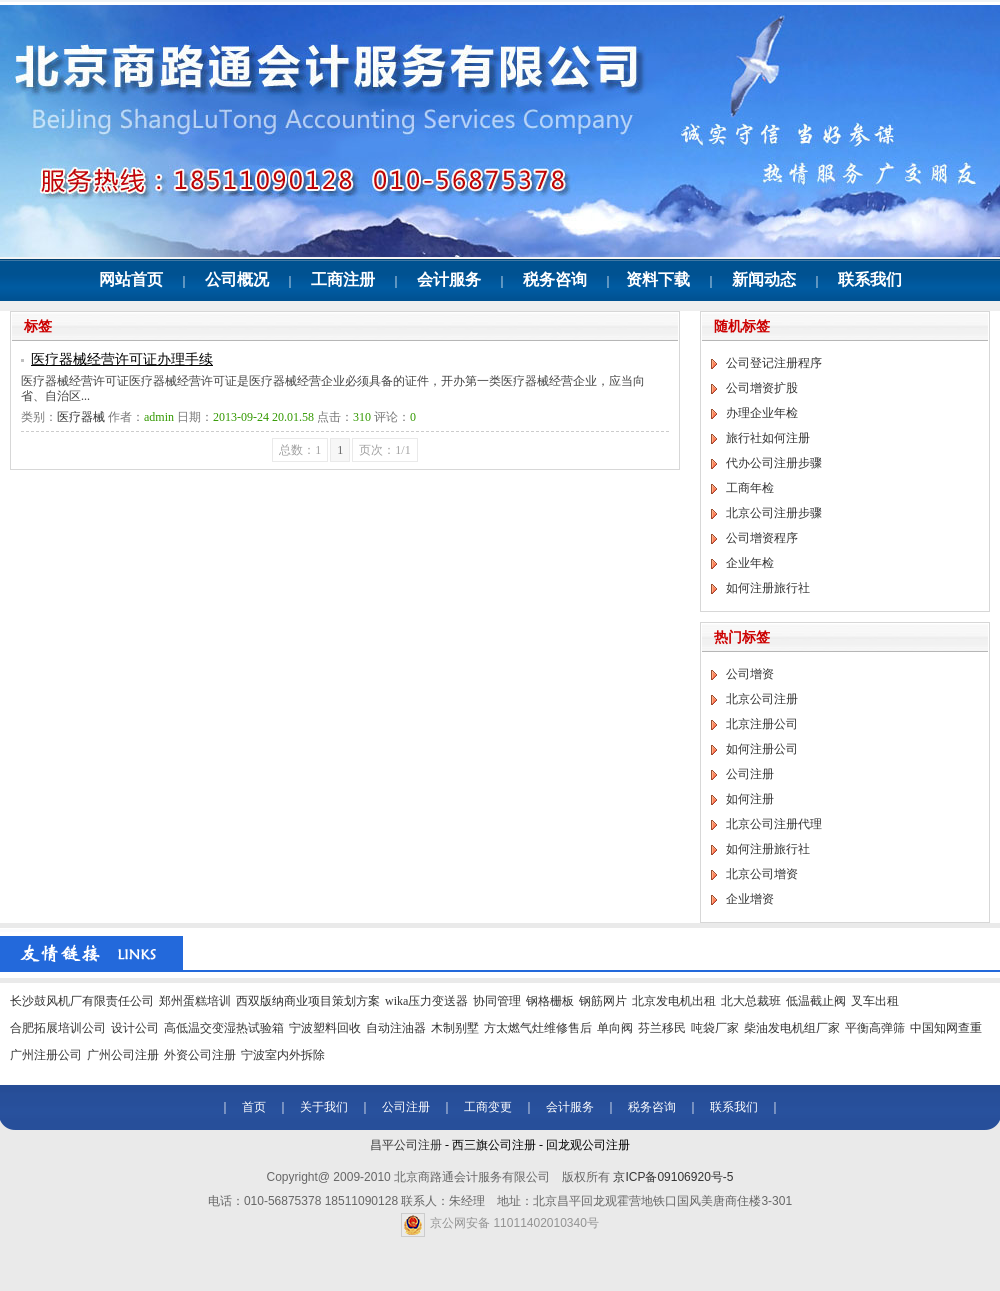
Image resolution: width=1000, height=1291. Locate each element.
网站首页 (131, 279)
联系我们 (870, 279)
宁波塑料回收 (325, 1028)
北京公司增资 (762, 874)
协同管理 (497, 1001)
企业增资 (750, 899)
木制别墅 (455, 1028)
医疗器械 (81, 417)
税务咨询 (555, 279)
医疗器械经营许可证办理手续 (122, 359)
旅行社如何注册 (768, 438)
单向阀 (615, 1028)
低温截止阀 (816, 1001)
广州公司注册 (123, 1055)
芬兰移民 (662, 1028)
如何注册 (750, 799)
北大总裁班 (751, 1001)
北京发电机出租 (674, 1001)
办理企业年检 (762, 413)
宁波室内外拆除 (283, 1055)
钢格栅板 (550, 1001)
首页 (254, 1107)
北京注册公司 (762, 724)
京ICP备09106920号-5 (673, 1177)
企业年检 (750, 563)
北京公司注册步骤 (774, 513)
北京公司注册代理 (774, 824)
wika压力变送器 (426, 1001)
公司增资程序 (762, 538)
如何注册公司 (762, 749)
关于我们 (324, 1107)
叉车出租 (875, 1001)
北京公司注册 (762, 699)
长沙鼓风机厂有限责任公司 (82, 1001)
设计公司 (135, 1028)
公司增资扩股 (762, 388)
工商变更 (488, 1107)
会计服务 (449, 279)
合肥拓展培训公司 (58, 1028)
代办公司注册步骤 (774, 463)
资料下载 (658, 279)
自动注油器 (396, 1028)
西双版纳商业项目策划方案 (308, 1001)
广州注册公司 (46, 1055)
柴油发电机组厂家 (792, 1028)
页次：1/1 (384, 450)
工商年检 (750, 488)
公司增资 (750, 674)
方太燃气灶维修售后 (538, 1028)
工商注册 (343, 279)
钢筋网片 (603, 1001)
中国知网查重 (946, 1028)
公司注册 (750, 774)
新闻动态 (764, 279)
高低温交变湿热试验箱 (224, 1028)
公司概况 (237, 279)
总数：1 (300, 450)
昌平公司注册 (406, 1145)
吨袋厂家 (715, 1028)
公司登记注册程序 (774, 363)
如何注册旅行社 (768, 588)
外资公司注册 (200, 1055)
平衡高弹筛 (875, 1028)
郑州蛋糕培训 (195, 1001)
